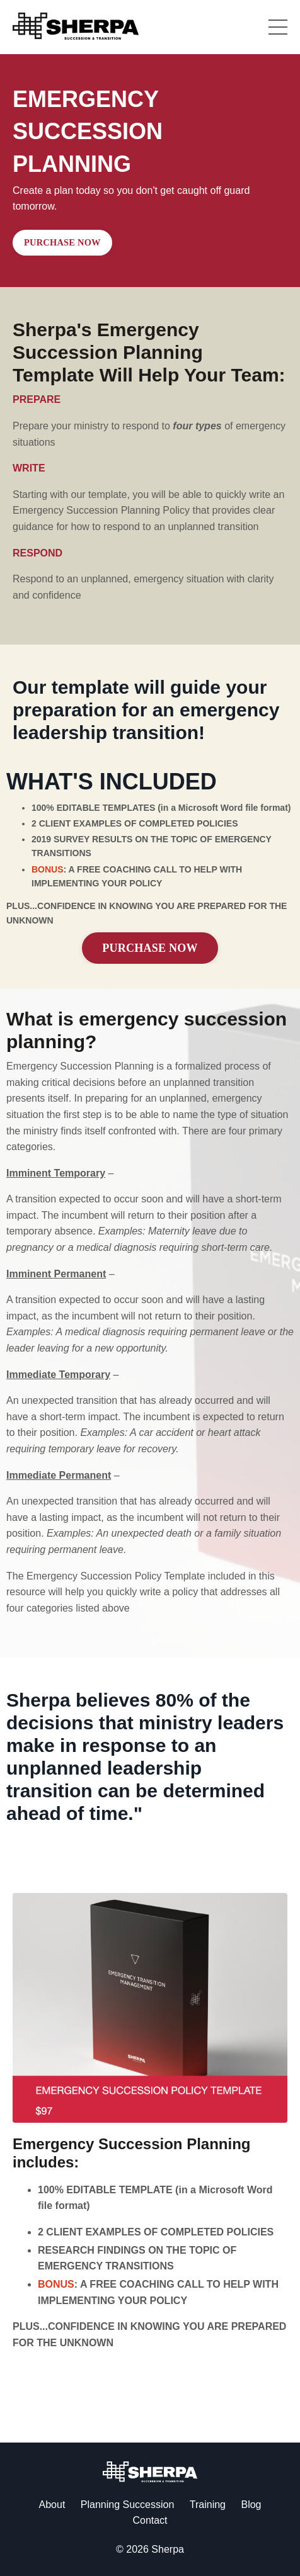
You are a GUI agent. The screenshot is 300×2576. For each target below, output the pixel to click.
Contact (149, 2520)
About (52, 2504)
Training (208, 2504)
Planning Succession (128, 2504)
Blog (251, 2504)
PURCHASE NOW (62, 242)
